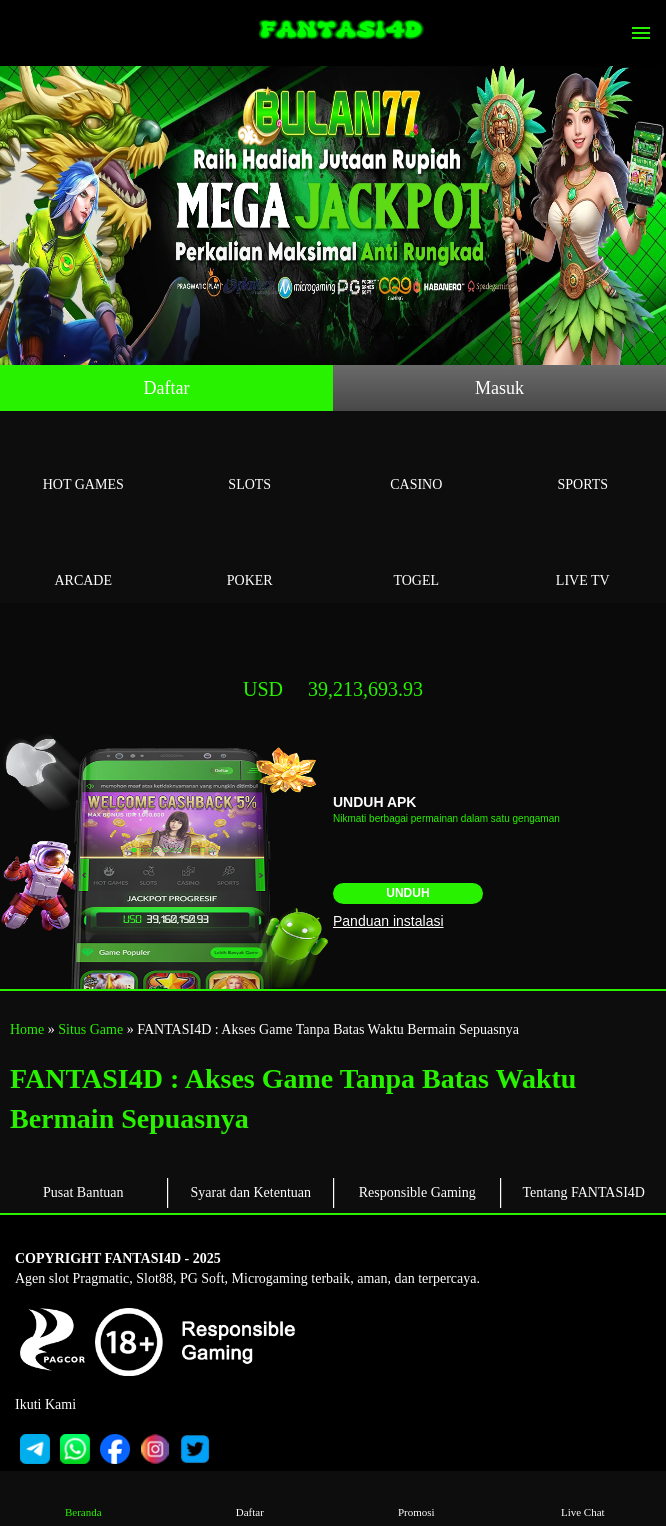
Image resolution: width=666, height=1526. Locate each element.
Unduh (407, 893)
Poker (250, 557)
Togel (416, 557)
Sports (583, 461)
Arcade (83, 557)
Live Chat (582, 1497)
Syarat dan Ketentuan (250, 1192)
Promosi (416, 1497)
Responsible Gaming (417, 1192)
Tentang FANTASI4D (584, 1192)
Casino (416, 461)
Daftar (167, 388)
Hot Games (83, 461)
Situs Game (90, 1029)
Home (27, 1029)
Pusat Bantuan (83, 1192)
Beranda (83, 1497)
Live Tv (583, 557)
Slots (250, 461)
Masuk (499, 388)
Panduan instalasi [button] (388, 921)
